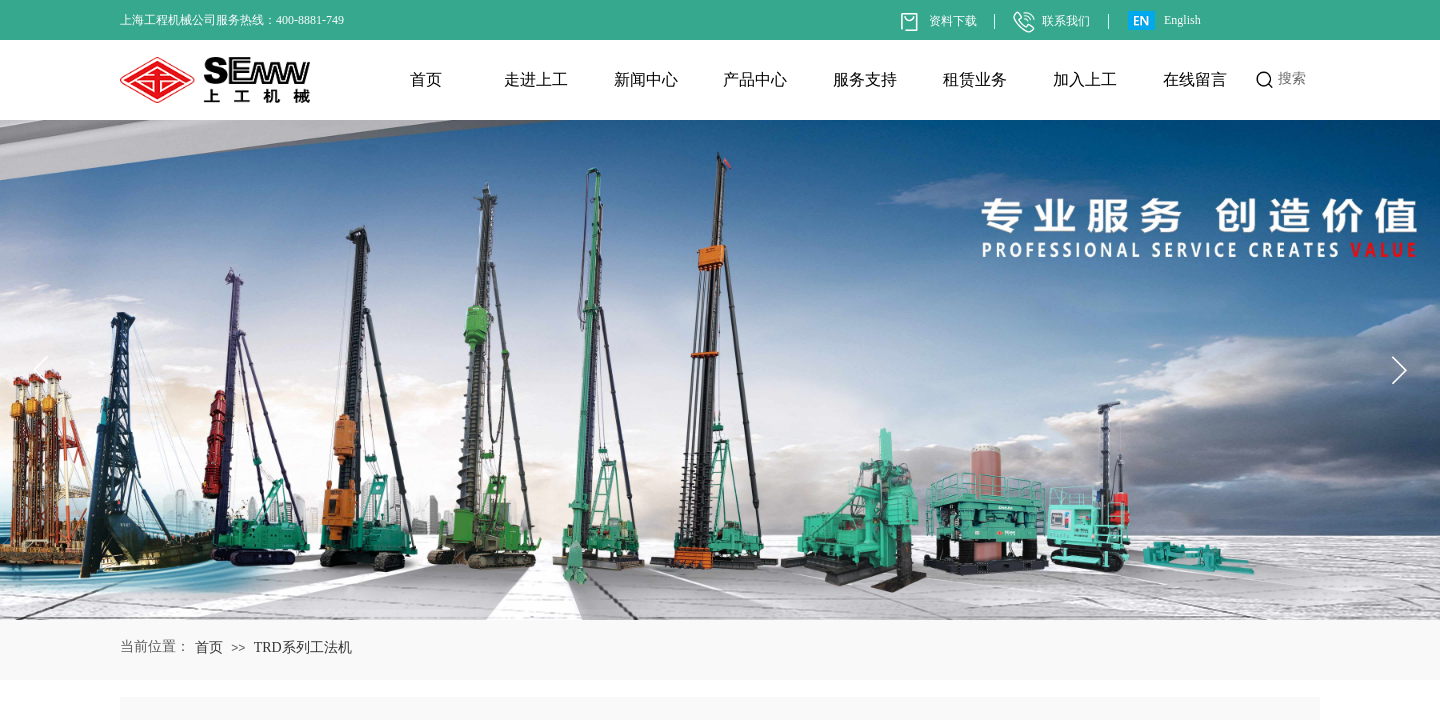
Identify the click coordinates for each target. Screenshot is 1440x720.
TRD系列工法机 (303, 647)
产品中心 (755, 79)
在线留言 (1195, 79)
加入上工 (1085, 79)
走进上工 (536, 79)
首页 (426, 79)
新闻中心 (646, 79)
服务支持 (865, 79)
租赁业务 (975, 79)
